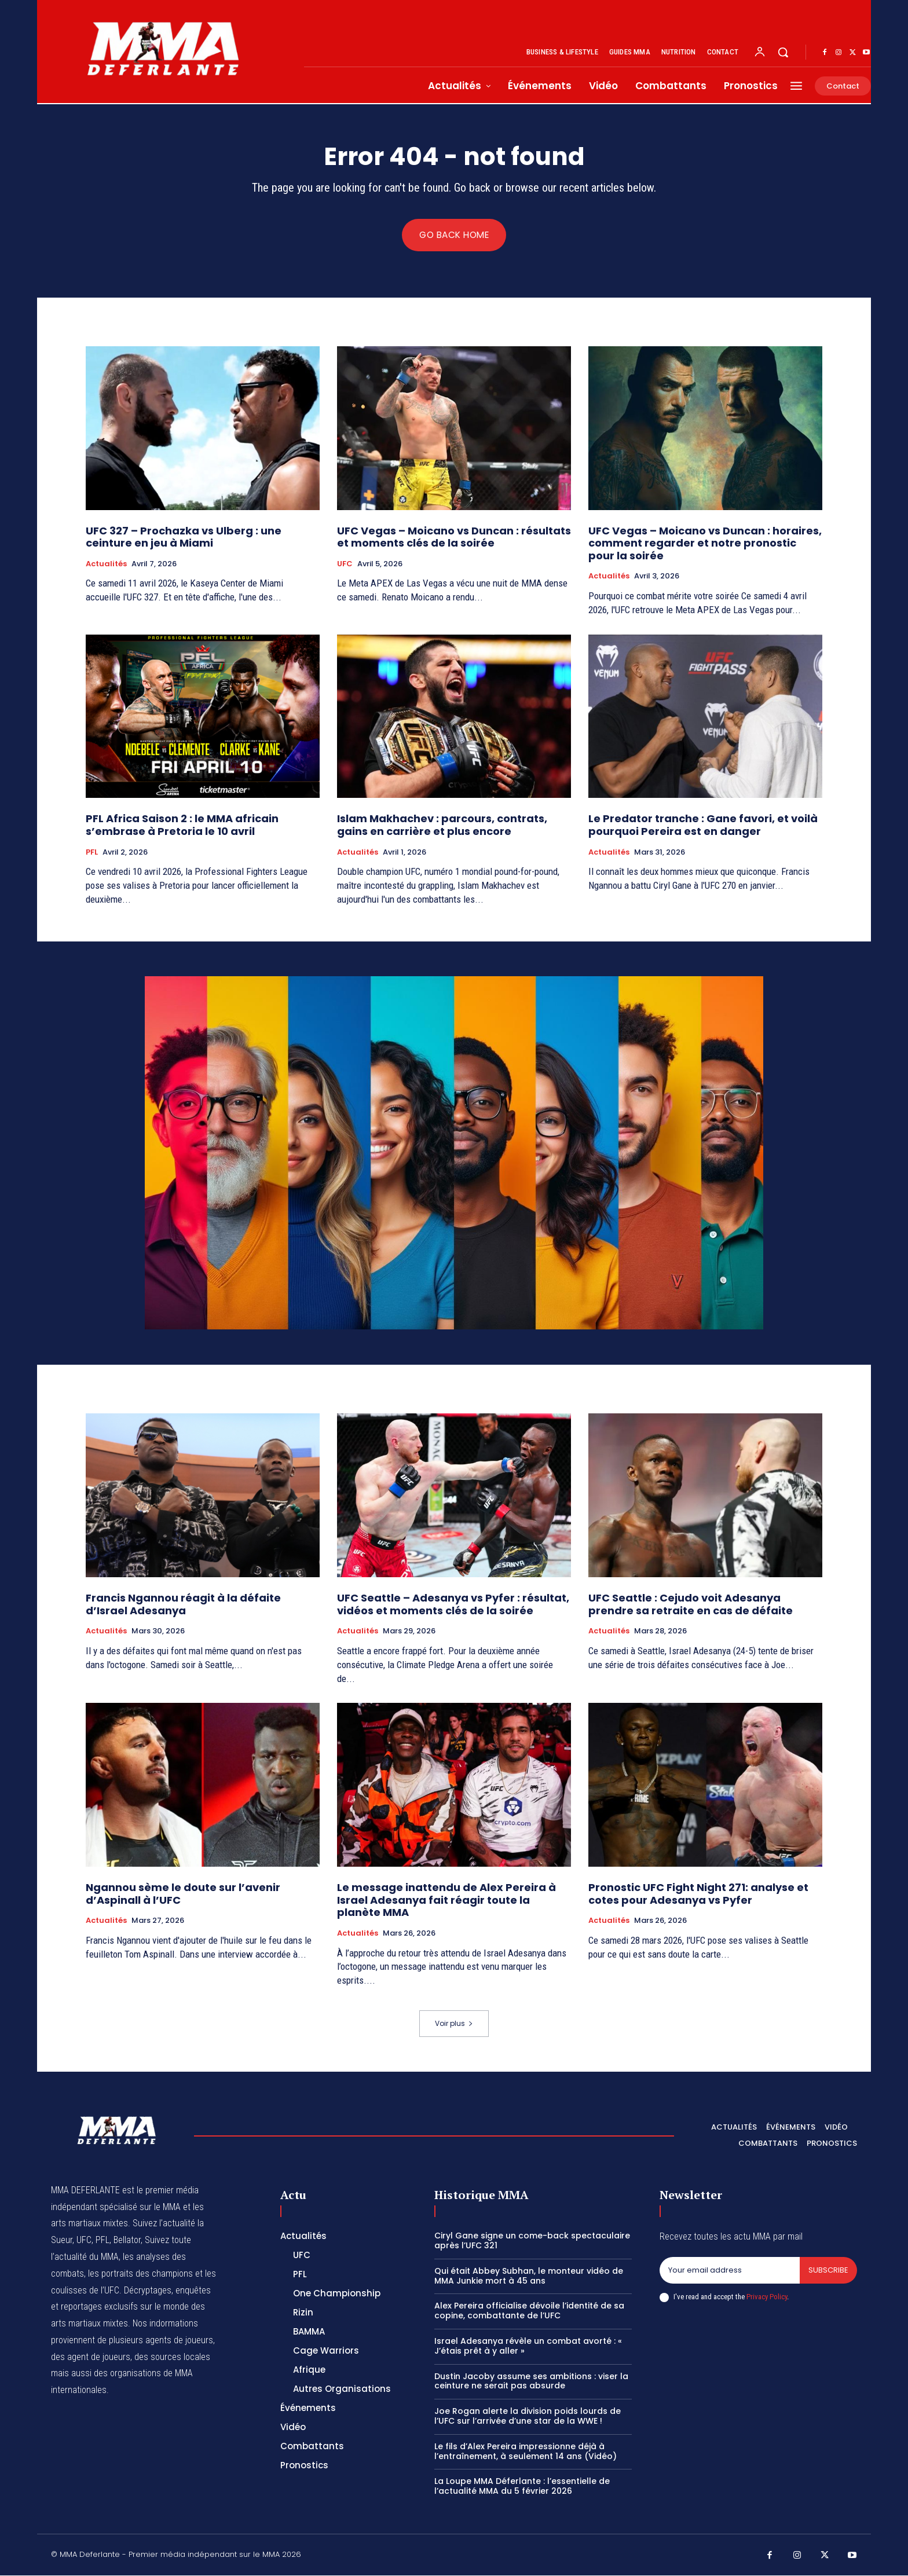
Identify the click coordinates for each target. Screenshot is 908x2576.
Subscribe (828, 2270)
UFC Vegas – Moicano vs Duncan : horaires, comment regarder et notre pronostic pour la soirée (705, 543)
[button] (783, 52)
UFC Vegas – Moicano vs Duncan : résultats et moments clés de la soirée (454, 537)
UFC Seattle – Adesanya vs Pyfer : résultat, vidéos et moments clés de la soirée (453, 1604)
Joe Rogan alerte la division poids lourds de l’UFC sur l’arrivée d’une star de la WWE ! (527, 2416)
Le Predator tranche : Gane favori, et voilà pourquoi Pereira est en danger (703, 825)
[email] (730, 2271)
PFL (92, 852)
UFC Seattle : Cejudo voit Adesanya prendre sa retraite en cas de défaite (690, 1604)
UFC (345, 564)
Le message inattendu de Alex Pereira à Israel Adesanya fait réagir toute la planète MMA (446, 1899)
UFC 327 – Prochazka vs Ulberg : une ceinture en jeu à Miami (183, 537)
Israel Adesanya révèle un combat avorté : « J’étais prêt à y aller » (528, 2346)
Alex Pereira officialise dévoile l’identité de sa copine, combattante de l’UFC (529, 2311)
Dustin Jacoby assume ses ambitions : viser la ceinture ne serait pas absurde (531, 2381)
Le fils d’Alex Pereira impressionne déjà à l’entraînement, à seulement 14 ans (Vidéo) (525, 2451)
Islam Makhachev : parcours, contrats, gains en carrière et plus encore (442, 825)
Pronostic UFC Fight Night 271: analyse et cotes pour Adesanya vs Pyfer (698, 1893)
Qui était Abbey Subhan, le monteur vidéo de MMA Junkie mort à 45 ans (528, 2275)
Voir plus (454, 2024)
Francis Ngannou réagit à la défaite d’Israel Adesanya (183, 1604)
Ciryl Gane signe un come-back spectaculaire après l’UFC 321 (532, 2241)
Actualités (106, 564)
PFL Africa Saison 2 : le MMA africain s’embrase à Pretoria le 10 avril (182, 825)
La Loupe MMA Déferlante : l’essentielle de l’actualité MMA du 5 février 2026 (522, 2486)
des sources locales (172, 2357)
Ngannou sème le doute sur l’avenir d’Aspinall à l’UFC (183, 1893)
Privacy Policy (766, 2296)
